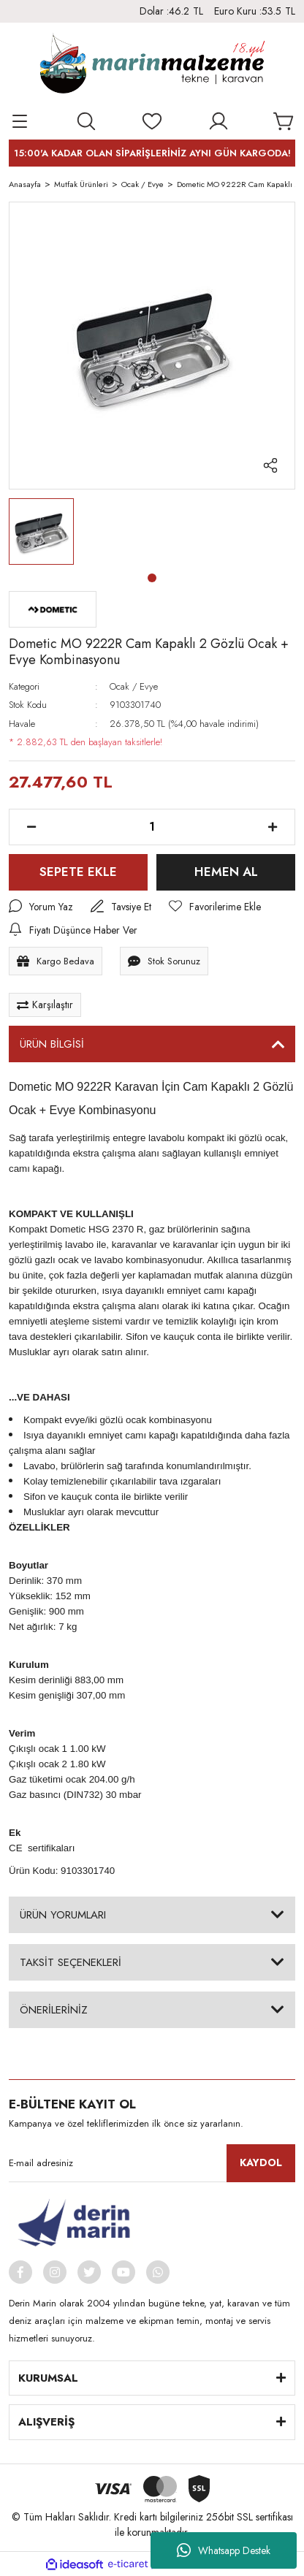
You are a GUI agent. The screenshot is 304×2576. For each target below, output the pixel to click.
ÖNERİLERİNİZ (54, 2010)
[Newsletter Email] (152, 2164)
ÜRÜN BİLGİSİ (52, 1045)
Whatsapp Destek (223, 2550)
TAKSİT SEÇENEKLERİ (70, 1962)
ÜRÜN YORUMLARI (63, 1915)
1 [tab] (152, 577)
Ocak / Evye (134, 686)
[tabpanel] (41, 531)
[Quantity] (152, 827)
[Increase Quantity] (272, 827)
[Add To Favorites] (216, 907)
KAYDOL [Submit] (261, 2163)
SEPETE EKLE (78, 871)
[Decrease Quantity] (31, 827)
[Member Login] (218, 121)
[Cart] (284, 121)
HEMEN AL (226, 871)
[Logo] (152, 66)
